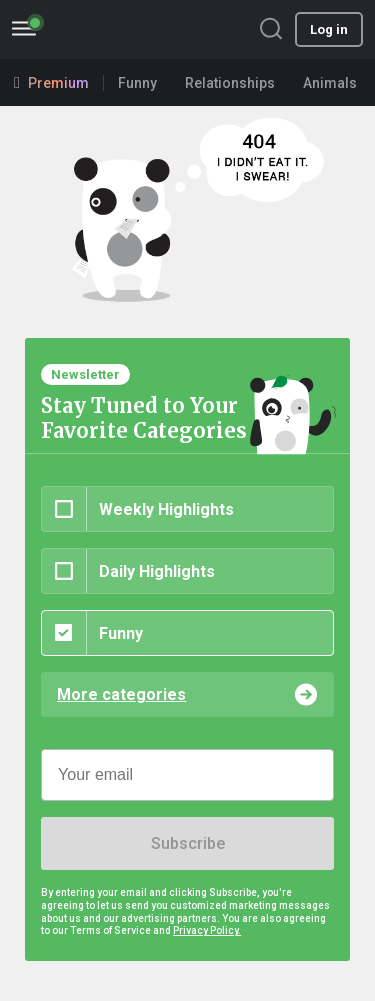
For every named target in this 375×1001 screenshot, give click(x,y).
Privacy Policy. (207, 930)
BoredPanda (118, 29)
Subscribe (188, 843)
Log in (329, 29)
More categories (121, 694)
